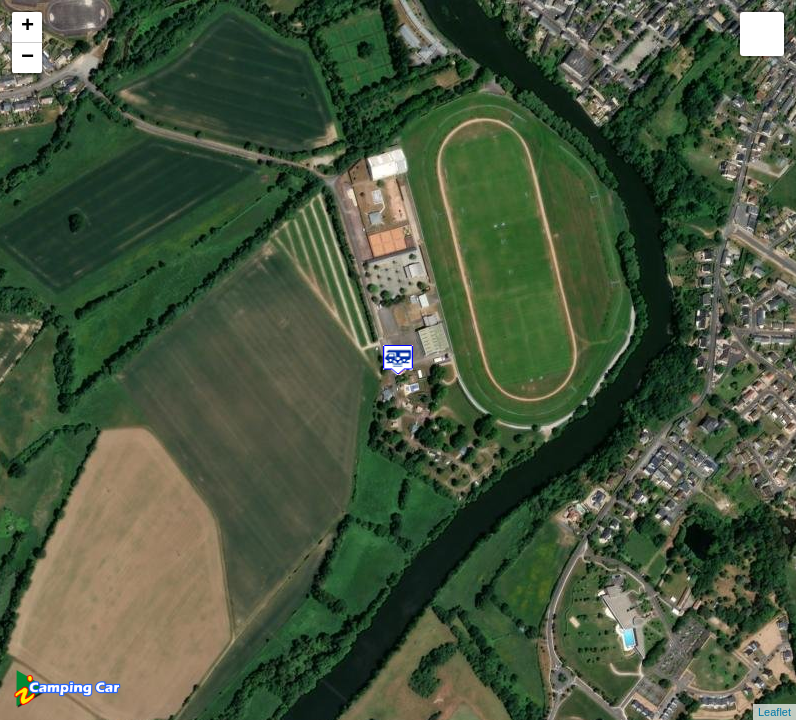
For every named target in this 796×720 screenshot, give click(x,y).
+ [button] (27, 27)
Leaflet (774, 712)
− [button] (27, 58)
